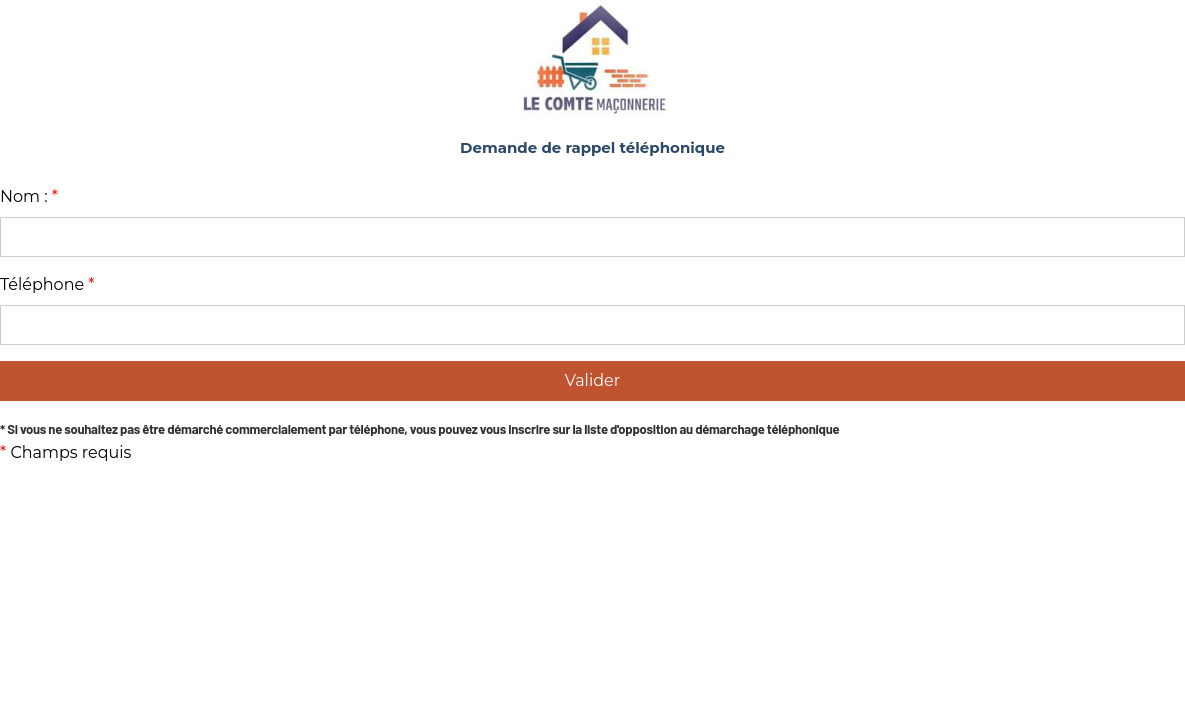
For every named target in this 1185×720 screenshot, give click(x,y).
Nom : (29, 196)
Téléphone (47, 284)
